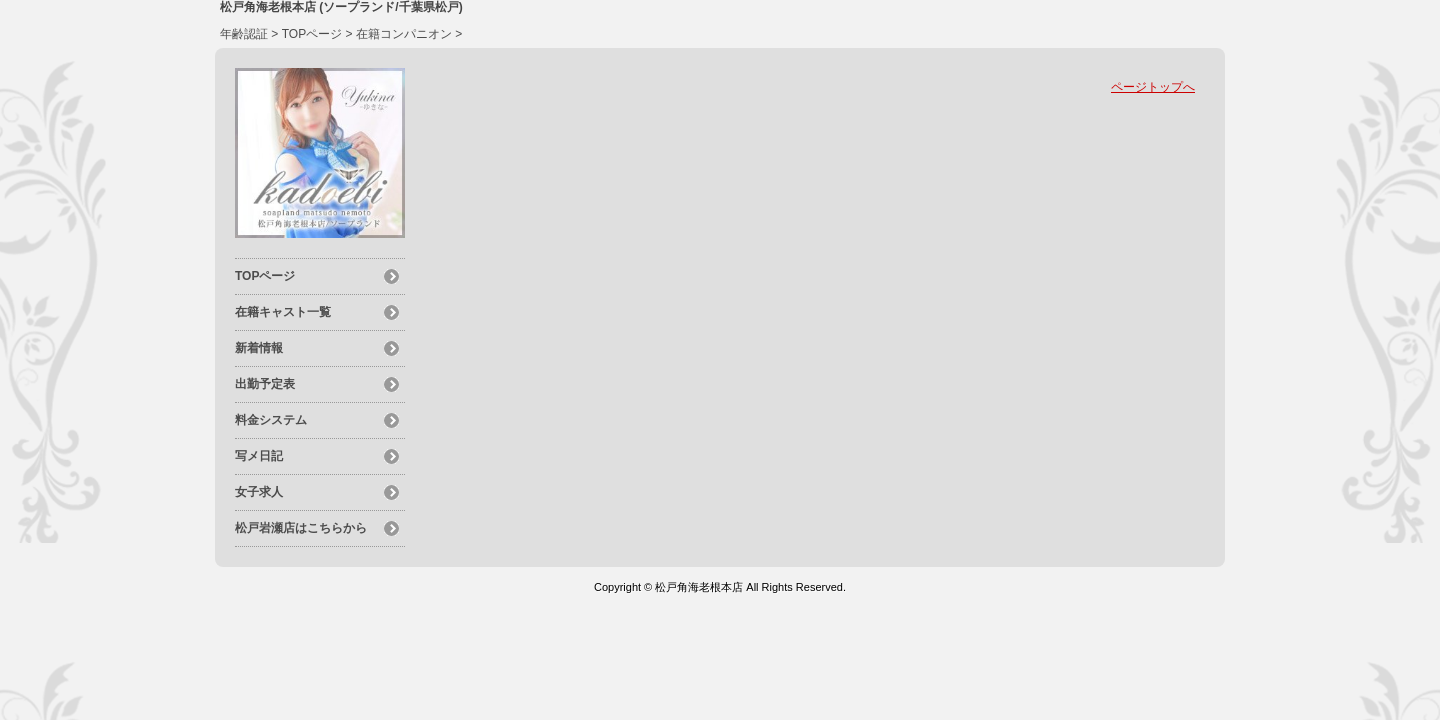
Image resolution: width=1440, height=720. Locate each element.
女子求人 (259, 492)
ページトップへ (1153, 87)
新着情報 (259, 348)
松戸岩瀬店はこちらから (301, 528)
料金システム (271, 420)
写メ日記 (259, 456)
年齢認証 (244, 34)
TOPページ (312, 34)
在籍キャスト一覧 (283, 312)
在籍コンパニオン (404, 34)
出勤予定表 (265, 384)
